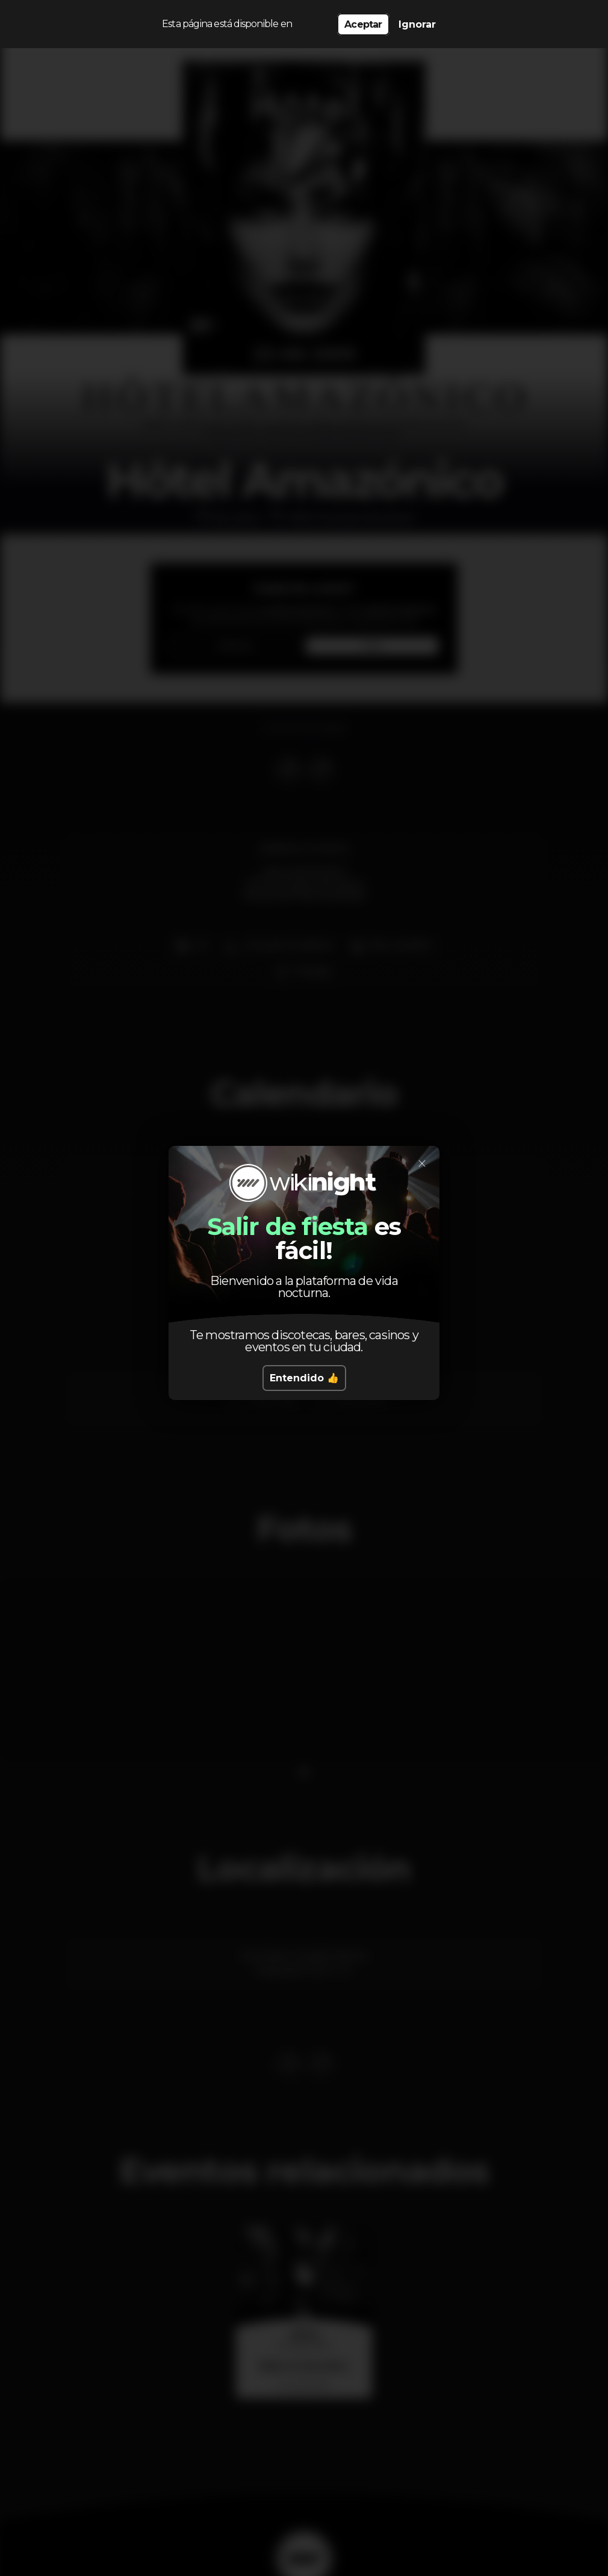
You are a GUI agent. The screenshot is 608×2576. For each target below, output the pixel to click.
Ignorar (417, 24)
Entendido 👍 (304, 1378)
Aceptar (363, 24)
